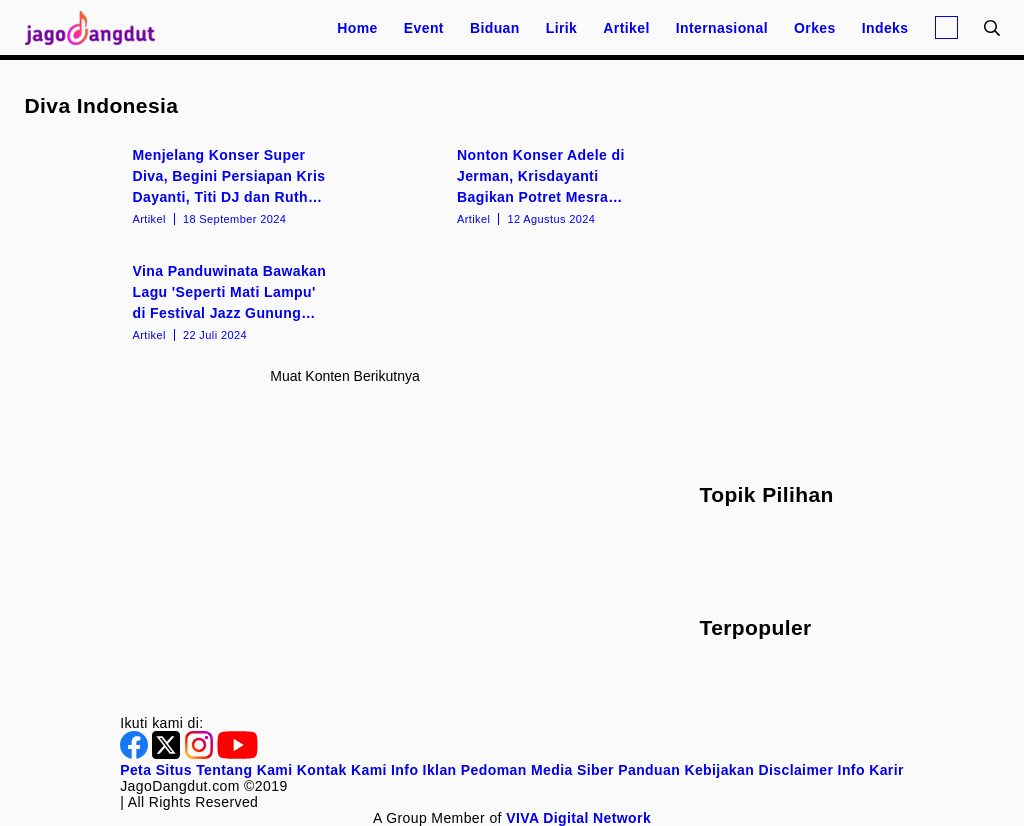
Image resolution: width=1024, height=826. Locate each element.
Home (357, 28)
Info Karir (871, 770)
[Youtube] (237, 754)
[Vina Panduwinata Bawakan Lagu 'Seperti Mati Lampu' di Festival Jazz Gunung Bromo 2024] (183, 301)
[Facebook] (136, 754)
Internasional (722, 28)
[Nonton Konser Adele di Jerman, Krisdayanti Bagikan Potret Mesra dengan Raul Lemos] (507, 185)
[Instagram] (201, 754)
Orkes (815, 28)
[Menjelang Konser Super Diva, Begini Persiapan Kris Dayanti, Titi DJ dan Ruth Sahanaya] (183, 185)
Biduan (495, 28)
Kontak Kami (342, 770)
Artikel (626, 28)
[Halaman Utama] (97, 27)
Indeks (885, 28)
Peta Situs (156, 770)
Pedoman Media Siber (537, 770)
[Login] (946, 27)
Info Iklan (423, 770)
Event (424, 28)
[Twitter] (168, 754)
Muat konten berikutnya (344, 376)
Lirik (562, 28)
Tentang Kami (244, 770)
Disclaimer (795, 770)
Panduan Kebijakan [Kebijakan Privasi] (686, 770)
